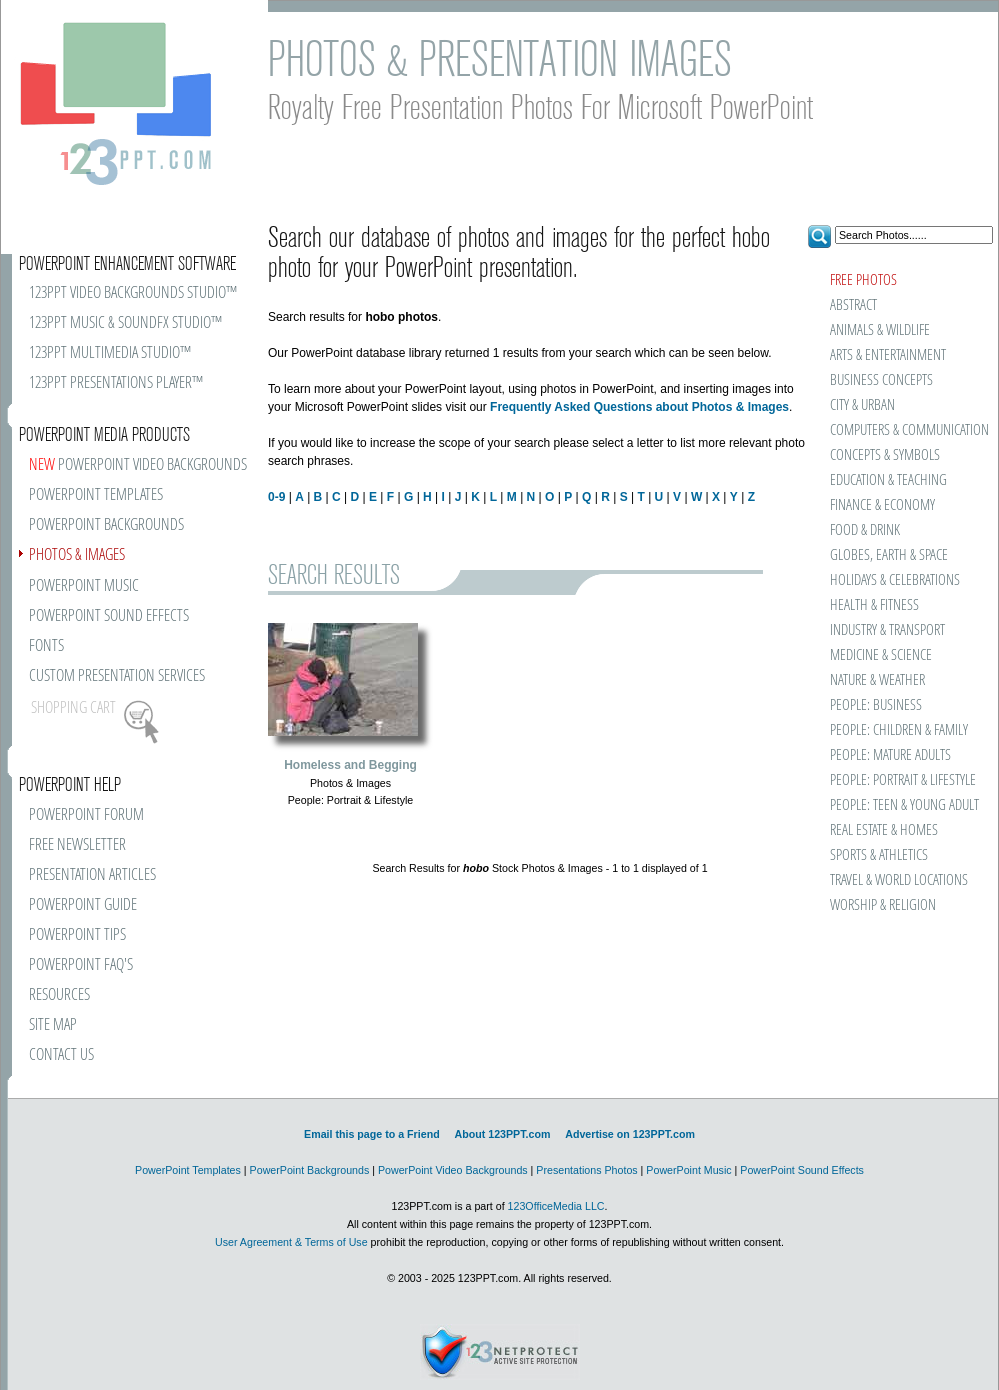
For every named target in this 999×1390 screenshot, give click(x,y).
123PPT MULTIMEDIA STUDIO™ (110, 353)
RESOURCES (59, 995)
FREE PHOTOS (863, 280)
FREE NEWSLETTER (77, 845)
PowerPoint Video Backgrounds (453, 1170)
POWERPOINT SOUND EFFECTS (109, 616)
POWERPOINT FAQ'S (81, 965)
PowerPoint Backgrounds (310, 1170)
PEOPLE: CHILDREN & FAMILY (899, 730)
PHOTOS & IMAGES (77, 555)
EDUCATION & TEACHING (888, 480)
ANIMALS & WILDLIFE (880, 330)
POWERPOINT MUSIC (84, 586)
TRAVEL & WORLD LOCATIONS (899, 880)
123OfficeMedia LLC (556, 1206)
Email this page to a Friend (372, 1134)
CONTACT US (61, 1055)
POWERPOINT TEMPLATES (96, 495)
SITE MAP (53, 1025)
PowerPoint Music (688, 1170)
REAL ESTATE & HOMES (884, 830)
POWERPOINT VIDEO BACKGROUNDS (138, 465)
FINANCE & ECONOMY (882, 505)
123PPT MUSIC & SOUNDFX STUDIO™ (125, 323)
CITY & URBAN (862, 405)
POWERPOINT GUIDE (83, 905)
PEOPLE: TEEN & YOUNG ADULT (904, 805)
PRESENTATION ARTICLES (92, 875)
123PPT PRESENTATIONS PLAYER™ (116, 383)
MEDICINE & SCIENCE (881, 655)
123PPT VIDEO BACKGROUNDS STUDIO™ (133, 293)
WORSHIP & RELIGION (883, 905)
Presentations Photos (586, 1170)
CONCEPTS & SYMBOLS (885, 455)
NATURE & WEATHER (877, 680)
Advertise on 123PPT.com (630, 1134)
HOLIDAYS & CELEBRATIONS (895, 580)
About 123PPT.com (502, 1134)
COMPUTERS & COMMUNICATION (908, 430)
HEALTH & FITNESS (874, 605)
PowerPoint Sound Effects (802, 1170)
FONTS (46, 646)
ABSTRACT (853, 305)
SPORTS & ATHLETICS (879, 855)
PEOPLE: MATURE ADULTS (890, 755)
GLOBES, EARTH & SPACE (889, 555)
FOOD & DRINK (865, 530)
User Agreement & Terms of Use (291, 1242)
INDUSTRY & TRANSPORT (887, 630)
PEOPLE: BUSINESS (876, 705)
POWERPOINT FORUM (86, 815)
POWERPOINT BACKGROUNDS (106, 525)
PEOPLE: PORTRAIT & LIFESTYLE (903, 780)
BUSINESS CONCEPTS (881, 380)
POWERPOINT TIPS (77, 935)
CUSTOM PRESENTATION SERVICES (117, 676)
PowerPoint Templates (188, 1170)
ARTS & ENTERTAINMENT (888, 355)
